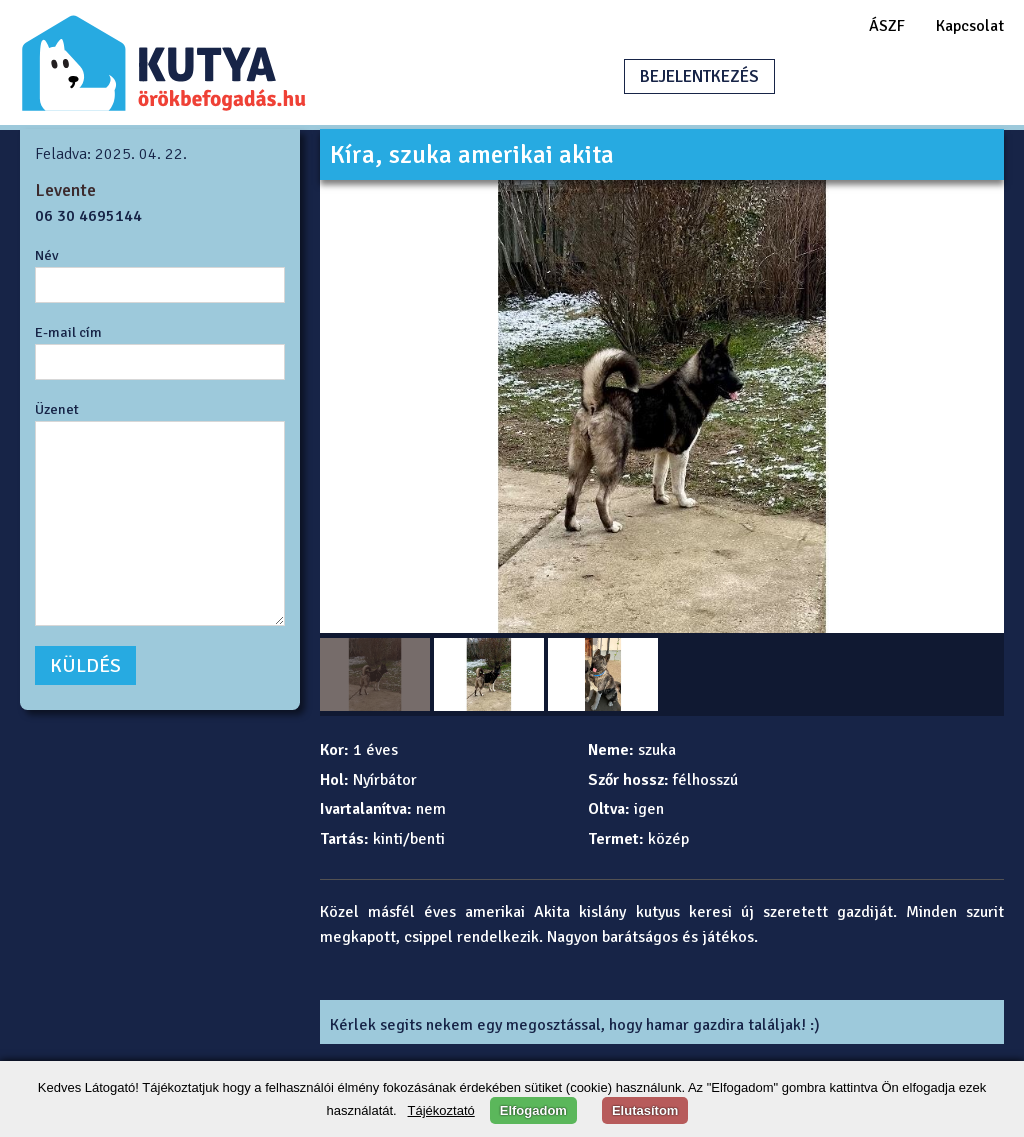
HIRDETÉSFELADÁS (888, 76)
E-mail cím (68, 332)
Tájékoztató (441, 1110)
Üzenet (57, 409)
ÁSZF (887, 26)
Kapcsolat (970, 26)
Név (47, 255)
